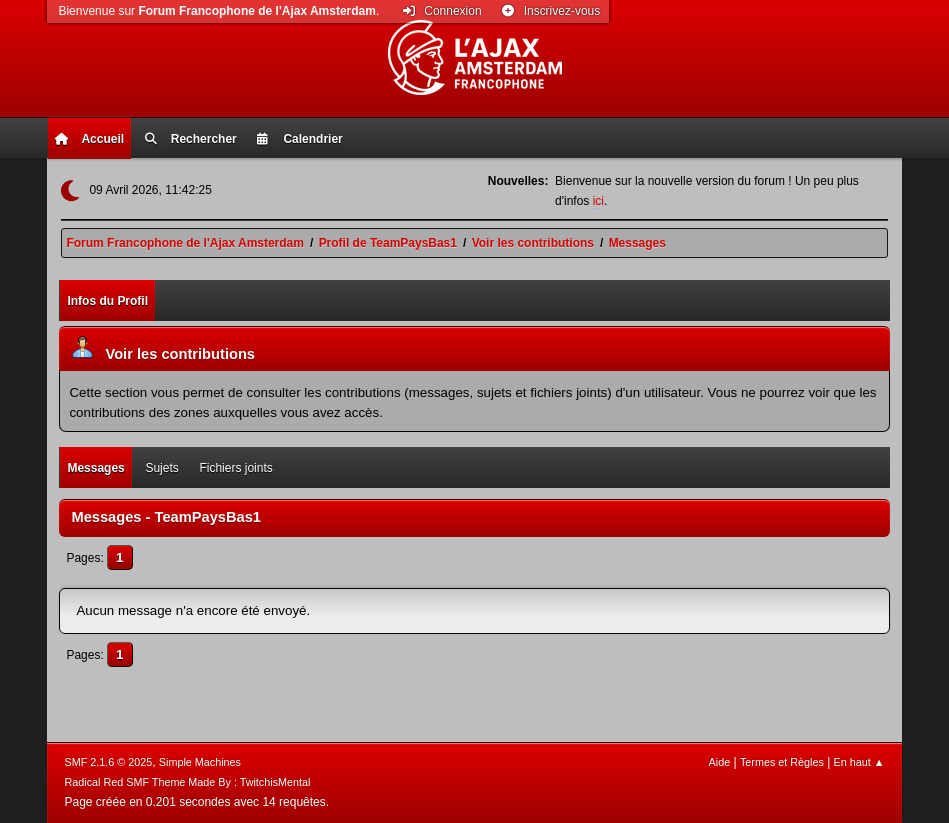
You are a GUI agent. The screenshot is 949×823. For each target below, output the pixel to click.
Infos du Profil (107, 301)
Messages (95, 468)
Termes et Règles (782, 762)
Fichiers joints (235, 468)
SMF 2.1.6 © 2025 (109, 762)
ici (598, 201)
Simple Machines (200, 762)
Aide (720, 762)
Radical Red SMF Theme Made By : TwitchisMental (188, 782)
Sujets (161, 468)
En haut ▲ (859, 762)
